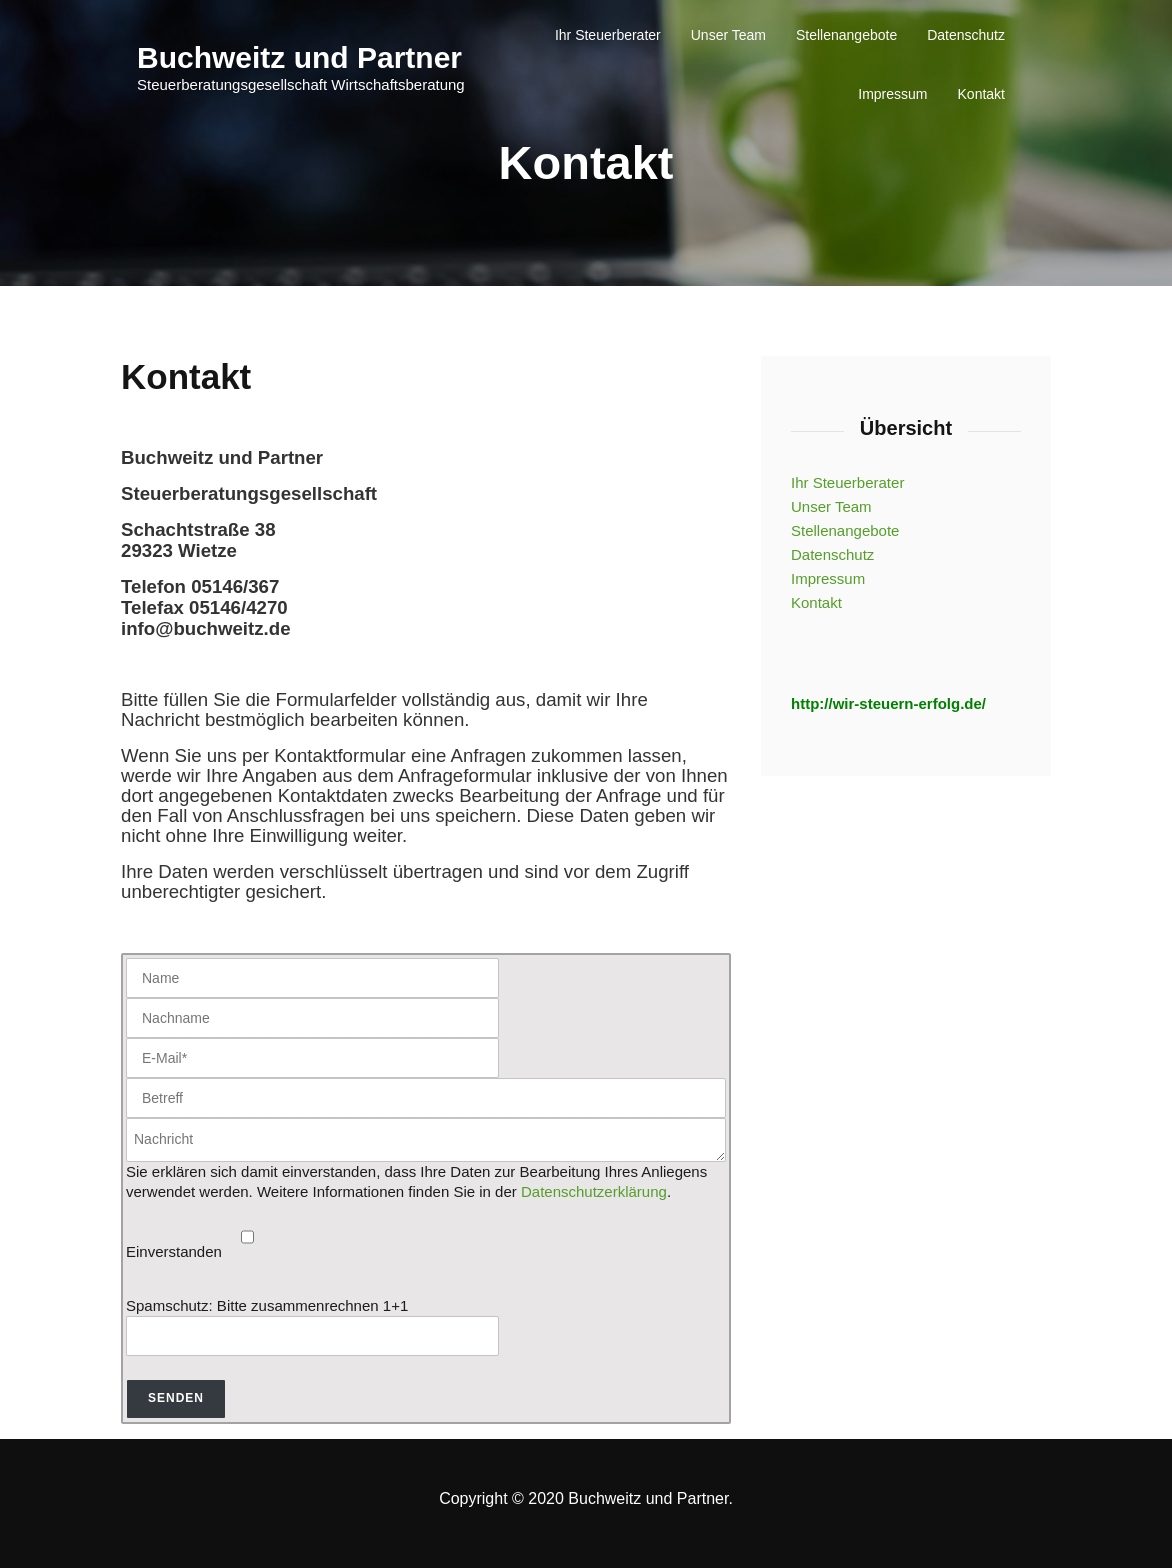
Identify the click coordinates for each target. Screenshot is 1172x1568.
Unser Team (728, 35)
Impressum (892, 94)
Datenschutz (966, 35)
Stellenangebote (846, 35)
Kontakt (981, 94)
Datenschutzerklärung (594, 1191)
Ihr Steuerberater (608, 35)
